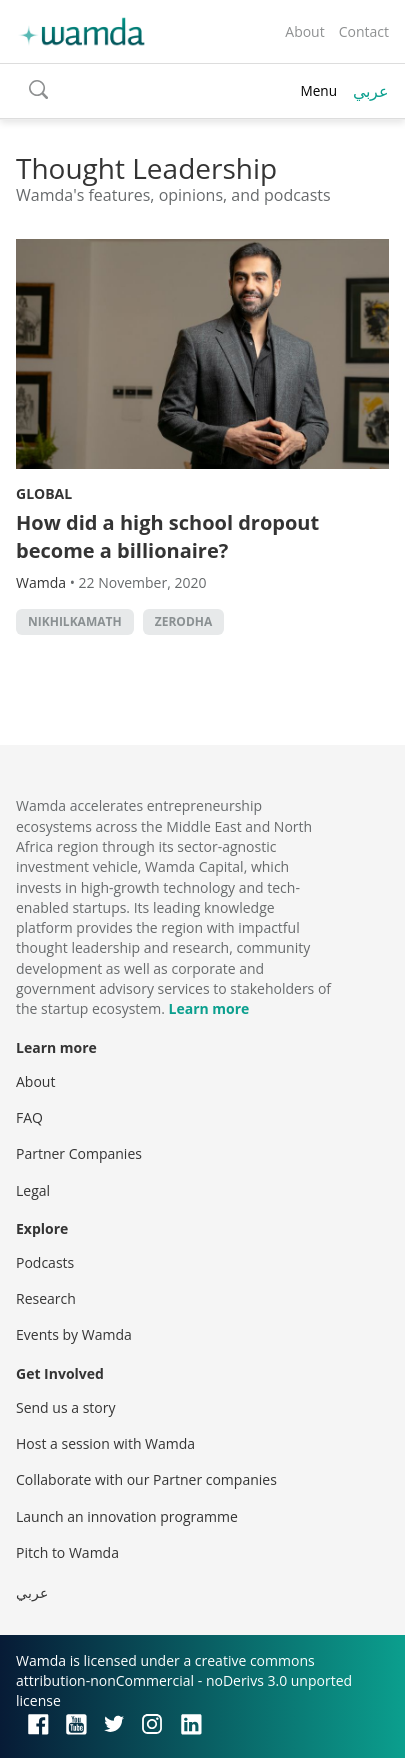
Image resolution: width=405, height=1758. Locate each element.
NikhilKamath (75, 621)
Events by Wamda (74, 1334)
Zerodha (184, 621)
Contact (364, 31)
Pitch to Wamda (67, 1552)
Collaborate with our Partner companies (146, 1479)
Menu (318, 90)
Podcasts (45, 1262)
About (304, 31)
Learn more (209, 1008)
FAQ (29, 1117)
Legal (33, 1190)
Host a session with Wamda (105, 1443)
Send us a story (65, 1407)
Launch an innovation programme (127, 1516)
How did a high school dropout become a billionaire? (167, 536)
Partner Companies (79, 1153)
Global (44, 493)
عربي (371, 91)
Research (46, 1298)
